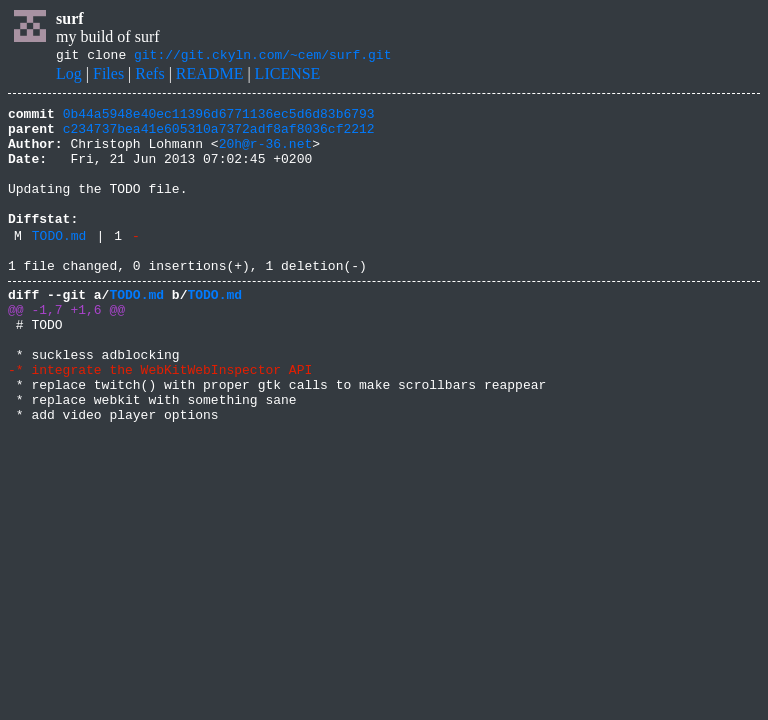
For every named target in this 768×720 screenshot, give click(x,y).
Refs (149, 76)
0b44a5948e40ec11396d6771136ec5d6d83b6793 (219, 119)
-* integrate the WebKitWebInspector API (160, 420)
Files (108, 76)
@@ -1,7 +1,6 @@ (66, 348)
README (210, 76)
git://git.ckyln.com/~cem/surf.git (262, 57)
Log (69, 76)
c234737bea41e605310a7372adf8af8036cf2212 (219, 137)
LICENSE (288, 76)
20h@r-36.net (266, 155)
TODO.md (59, 265)
